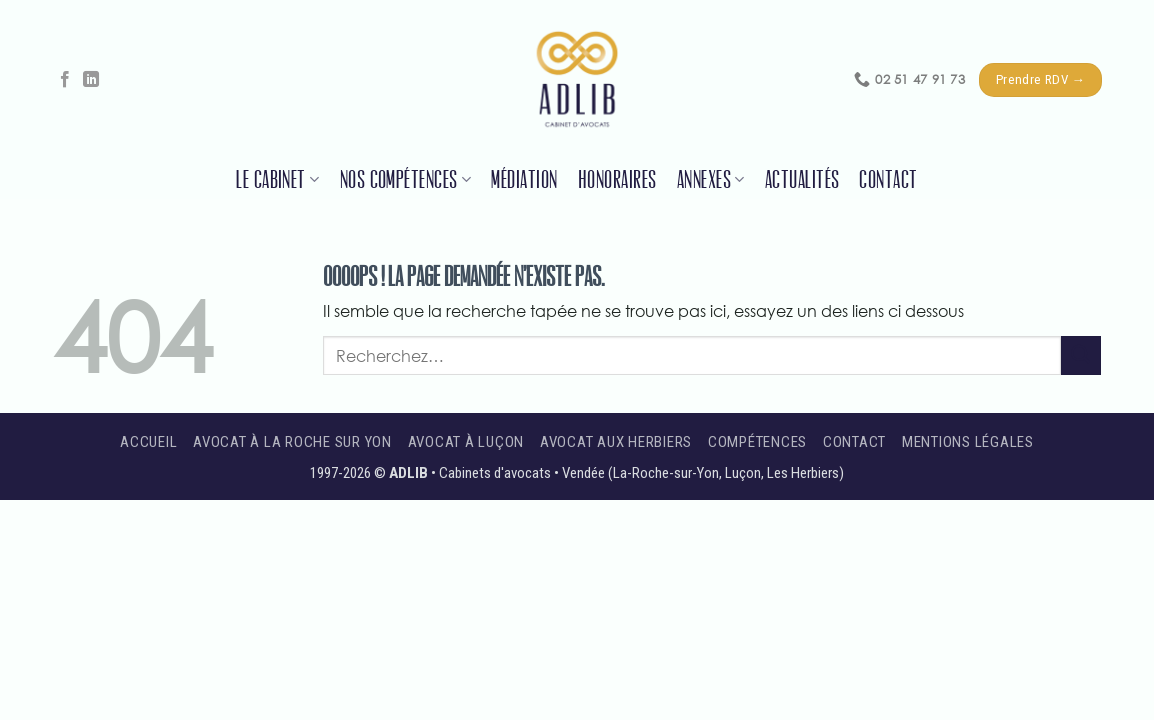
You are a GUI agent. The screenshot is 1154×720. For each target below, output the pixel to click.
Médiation (524, 180)
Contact (888, 180)
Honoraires (617, 180)
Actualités (802, 180)
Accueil (148, 442)
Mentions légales (968, 442)
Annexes (711, 180)
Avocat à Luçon (466, 442)
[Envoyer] (1081, 355)
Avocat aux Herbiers (616, 442)
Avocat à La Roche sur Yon (292, 442)
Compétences (757, 442)
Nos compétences (406, 180)
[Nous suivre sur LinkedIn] (91, 80)
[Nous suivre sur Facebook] (65, 80)
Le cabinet (277, 180)
